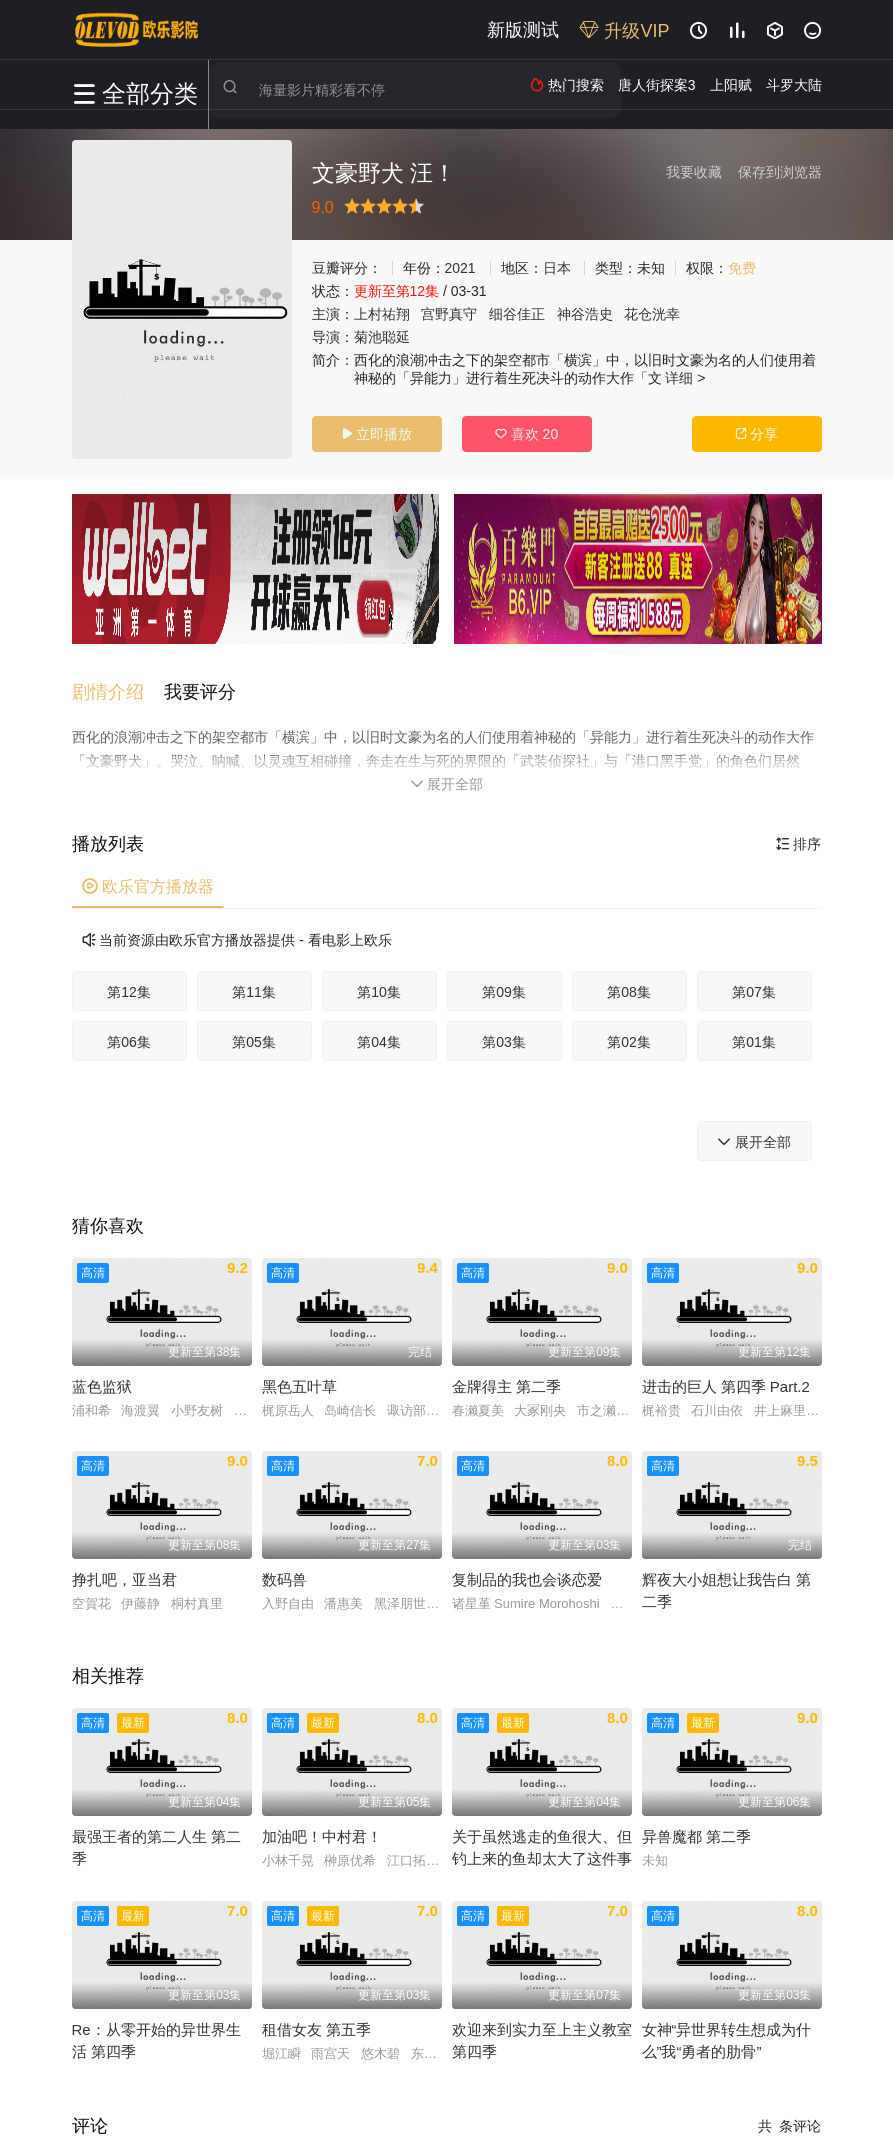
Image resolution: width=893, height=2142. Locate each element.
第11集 (254, 985)
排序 (799, 837)
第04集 (379, 1035)
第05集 (254, 1035)
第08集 (629, 985)
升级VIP (624, 31)
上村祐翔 (382, 314)
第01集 (754, 1035)
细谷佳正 (517, 314)
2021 (460, 268)
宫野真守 (449, 314)
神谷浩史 (585, 314)
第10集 (379, 985)
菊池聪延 (382, 337)
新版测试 (523, 30)
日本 (557, 268)
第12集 (129, 985)
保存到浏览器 (780, 172)
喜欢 (526, 434)
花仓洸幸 (652, 314)
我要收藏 (694, 172)
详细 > (685, 378)
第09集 (504, 985)
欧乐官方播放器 (148, 879)
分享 (757, 434)
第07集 (754, 985)
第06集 (129, 1035)
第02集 (629, 1035)
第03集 (504, 1035)
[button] (118, 686)
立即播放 (377, 434)
